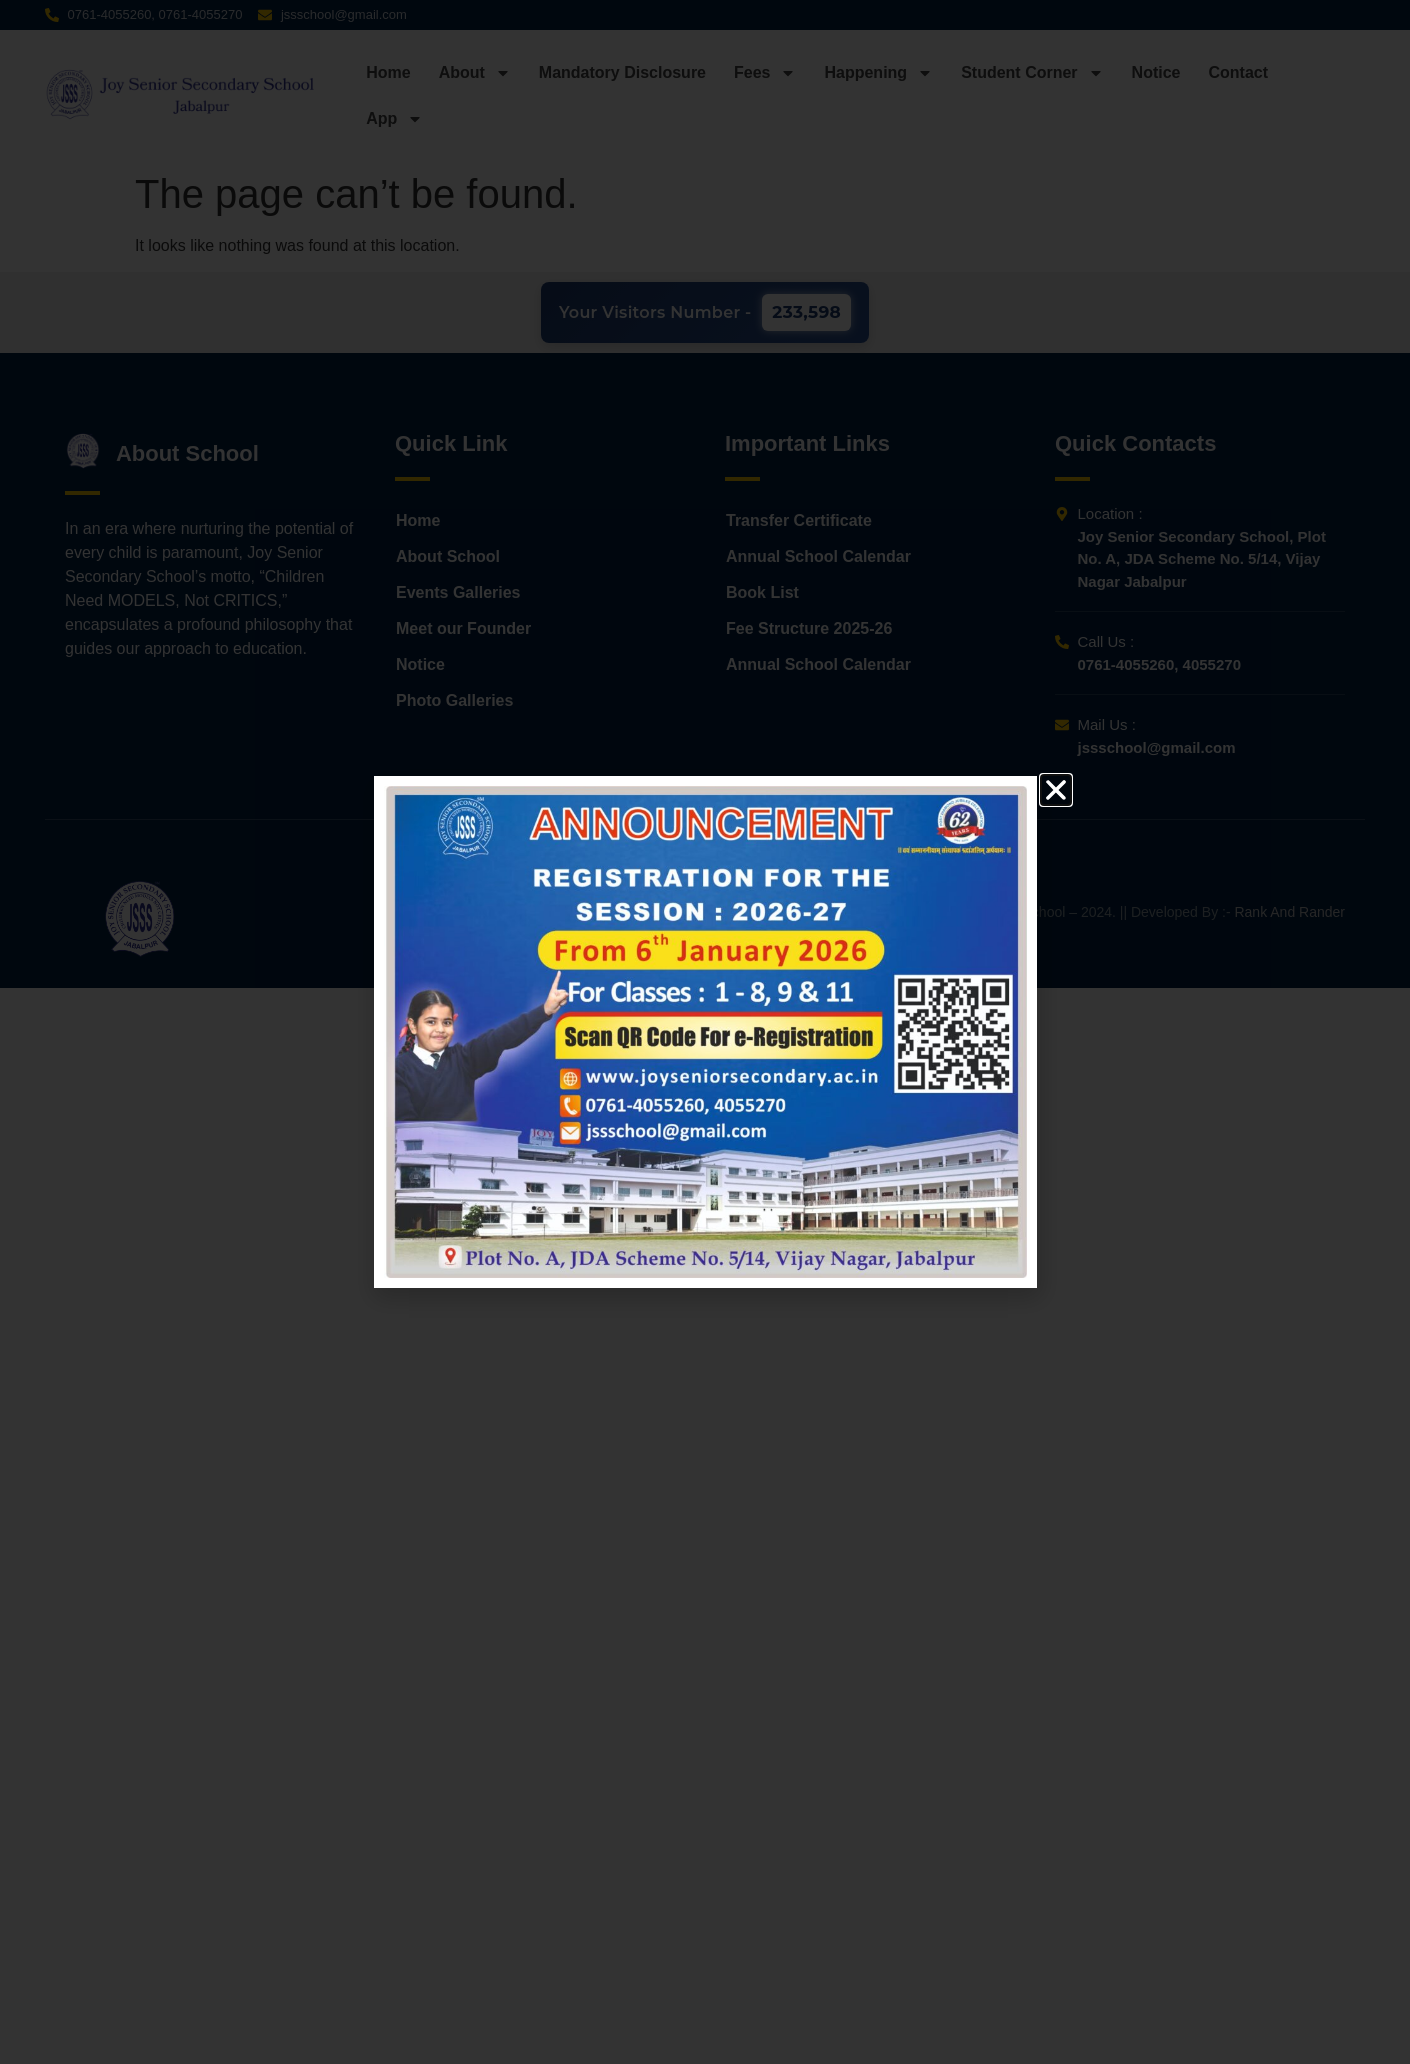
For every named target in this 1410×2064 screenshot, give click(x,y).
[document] (705, 1032)
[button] (1056, 790)
